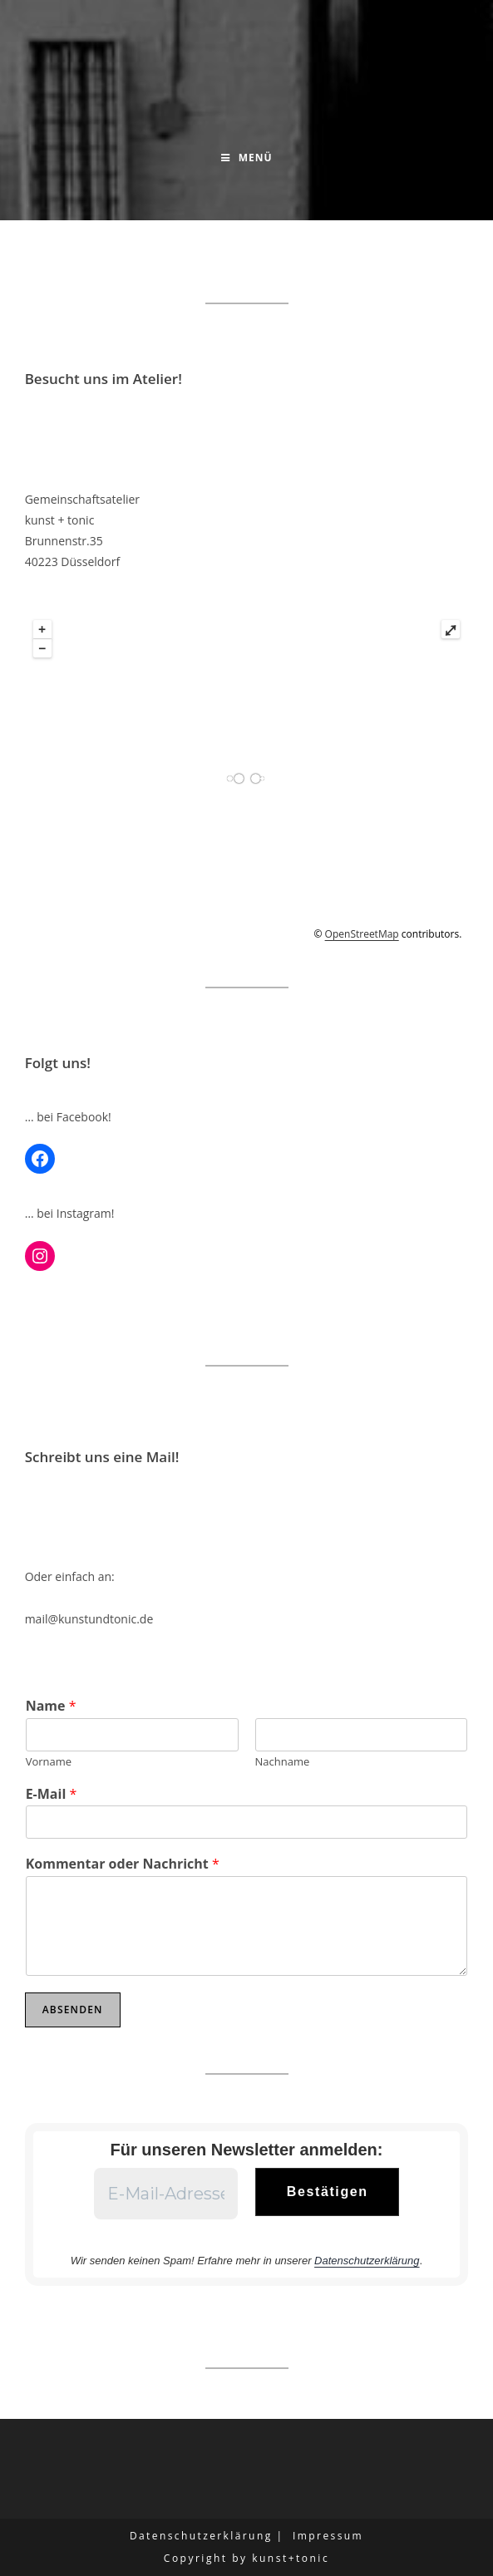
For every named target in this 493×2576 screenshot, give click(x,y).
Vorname (48, 1762)
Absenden (72, 2009)
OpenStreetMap (362, 934)
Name (51, 1706)
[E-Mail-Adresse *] (166, 2193)
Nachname (282, 1762)
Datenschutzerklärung (366, 2260)
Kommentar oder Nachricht (122, 1864)
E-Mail (51, 1794)
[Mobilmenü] (247, 158)
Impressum (328, 2536)
